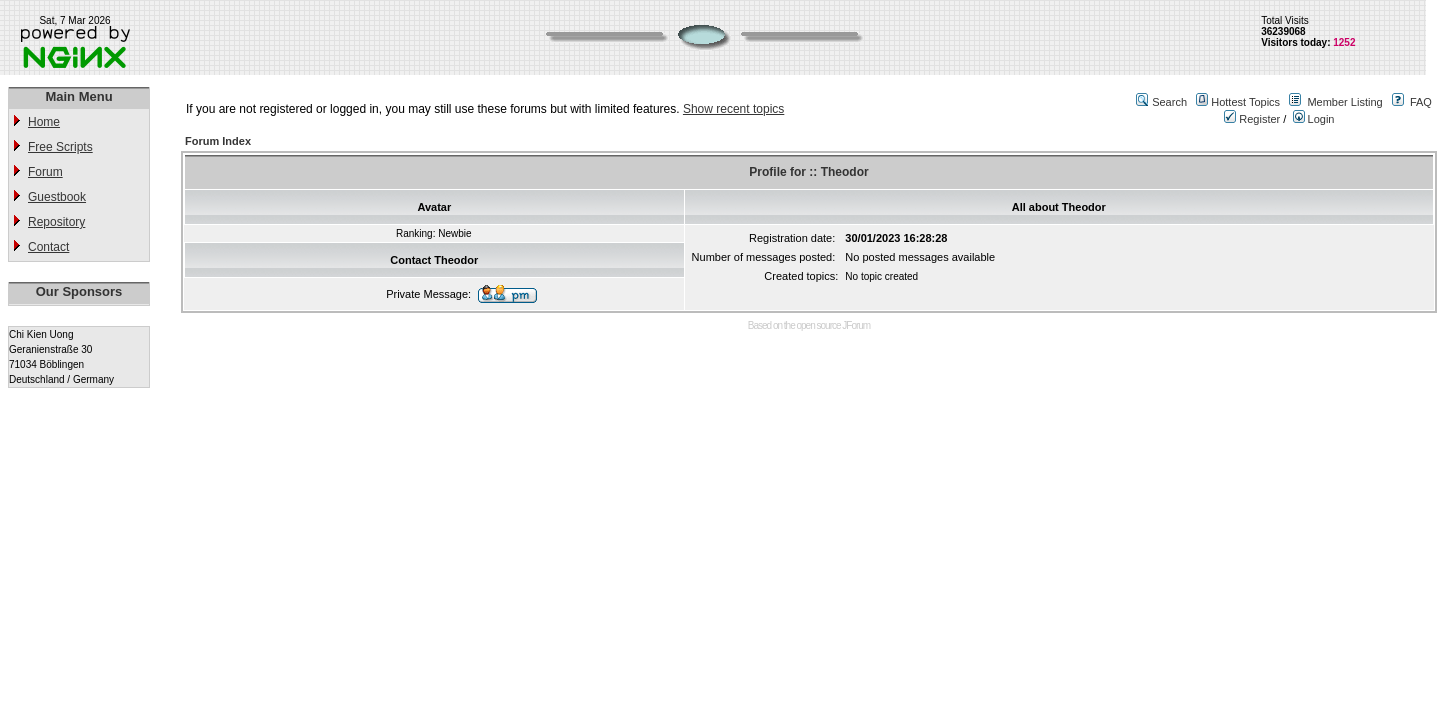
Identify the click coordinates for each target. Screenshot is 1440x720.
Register (1252, 119)
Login (1314, 119)
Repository (56, 222)
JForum (856, 325)
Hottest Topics (1245, 102)
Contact (48, 247)
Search (1169, 102)
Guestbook (57, 197)
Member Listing (1344, 102)
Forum (45, 172)
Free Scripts (60, 147)
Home (44, 122)
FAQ (1421, 102)
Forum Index (218, 141)
